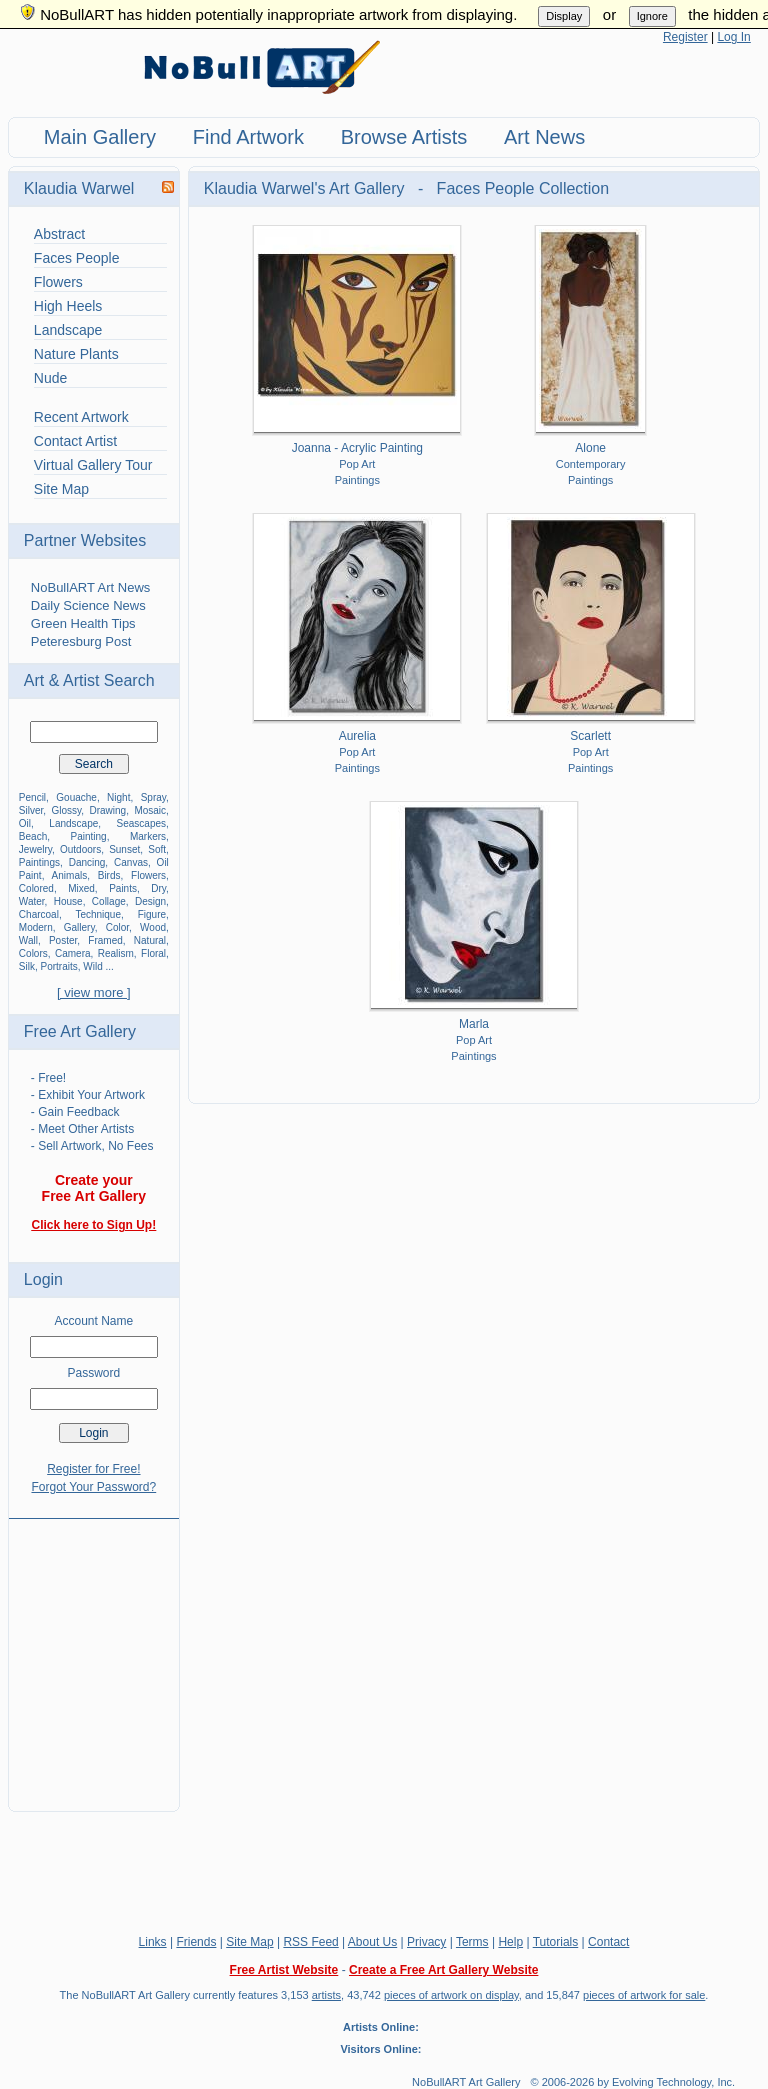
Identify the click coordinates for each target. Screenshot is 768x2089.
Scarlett (590, 736)
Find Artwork (248, 137)
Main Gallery (100, 137)
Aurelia (357, 736)
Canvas (131, 862)
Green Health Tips (83, 623)
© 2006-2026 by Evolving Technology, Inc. (633, 2082)
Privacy (426, 1942)
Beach (33, 836)
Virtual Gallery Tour (93, 465)
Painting (89, 836)
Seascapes (141, 823)
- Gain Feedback (75, 1112)
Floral (153, 953)
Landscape (68, 330)
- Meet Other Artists (82, 1129)
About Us (372, 1942)
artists (326, 1995)
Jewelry (35, 849)
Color (117, 927)
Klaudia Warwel (79, 188)
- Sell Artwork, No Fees (92, 1146)
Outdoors (80, 849)
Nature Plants (76, 354)
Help (510, 1942)
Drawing (108, 810)
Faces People (77, 258)
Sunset (124, 849)
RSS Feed (310, 1942)
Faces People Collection (523, 188)
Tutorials (556, 1942)
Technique (98, 914)
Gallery (79, 927)
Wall (28, 940)
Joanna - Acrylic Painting (357, 448)
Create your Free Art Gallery (94, 1188)
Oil (25, 823)
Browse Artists (404, 137)
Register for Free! (93, 1469)
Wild (92, 966)
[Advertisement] (94, 1653)
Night (118, 797)
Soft (157, 849)
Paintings (39, 862)
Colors (33, 953)
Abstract (59, 234)
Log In (733, 37)
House (68, 901)
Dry (158, 888)
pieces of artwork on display (451, 1995)
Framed (105, 940)
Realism (116, 953)
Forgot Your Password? (93, 1487)
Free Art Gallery (80, 1031)
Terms (472, 1942)
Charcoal (39, 914)
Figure (152, 914)
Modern (36, 927)
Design (150, 901)
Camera (73, 953)
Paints (123, 888)
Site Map (61, 489)
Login (43, 1279)
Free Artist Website (284, 1970)
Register (685, 37)
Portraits (59, 966)
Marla (474, 1024)
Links (153, 1942)
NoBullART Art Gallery (466, 2082)
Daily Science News (88, 605)
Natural (150, 940)
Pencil (32, 797)
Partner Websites (85, 540)
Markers (148, 836)
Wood (153, 927)
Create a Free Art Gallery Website (443, 1970)
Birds (109, 875)
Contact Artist (75, 441)
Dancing (87, 862)
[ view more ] (94, 992)
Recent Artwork (81, 417)
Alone (590, 448)
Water (32, 901)
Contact (608, 1942)
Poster (63, 940)
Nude (50, 378)
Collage (109, 901)
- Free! (48, 1078)
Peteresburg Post (81, 641)
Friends (196, 1942)
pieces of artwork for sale (644, 1995)
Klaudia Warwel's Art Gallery (306, 188)
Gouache (76, 797)
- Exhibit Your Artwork (88, 1095)
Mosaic (150, 810)
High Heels (68, 306)
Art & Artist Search (89, 680)
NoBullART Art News (90, 587)
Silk (27, 966)
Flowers (58, 282)
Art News (544, 137)
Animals (70, 875)
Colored (36, 888)
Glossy (66, 810)
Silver (31, 810)
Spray (153, 797)
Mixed (81, 888)
